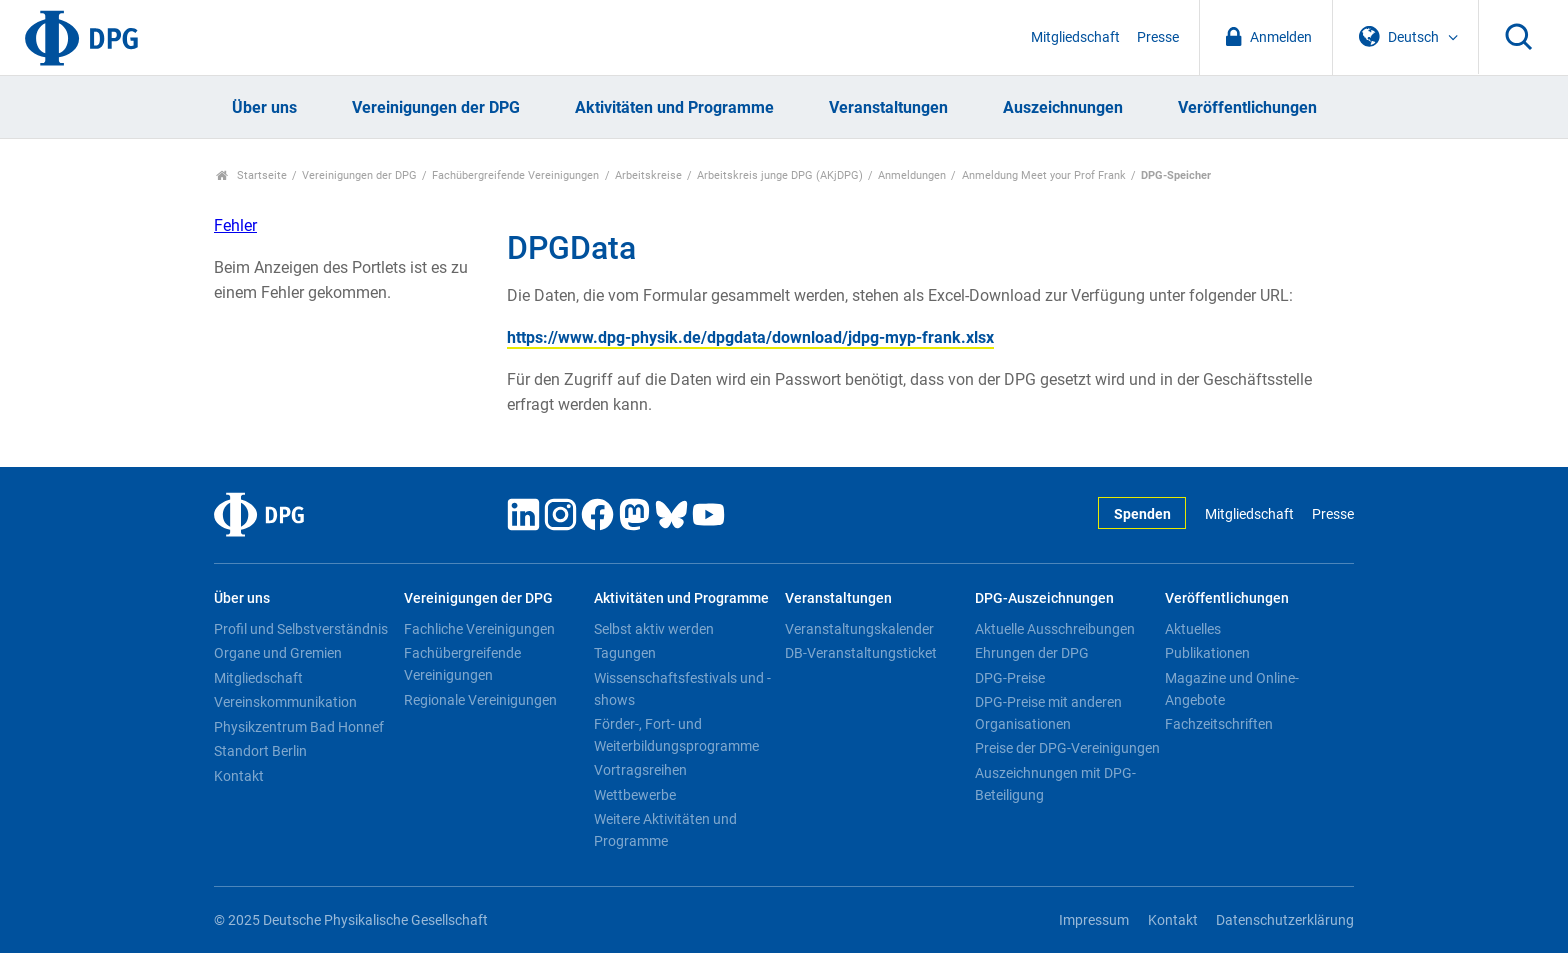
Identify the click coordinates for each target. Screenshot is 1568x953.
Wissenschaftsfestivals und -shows (682, 689)
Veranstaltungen (888, 107)
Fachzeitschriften (1219, 724)
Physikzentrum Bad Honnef (299, 727)
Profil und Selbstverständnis (301, 629)
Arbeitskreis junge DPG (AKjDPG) (780, 175)
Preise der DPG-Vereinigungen (1067, 748)
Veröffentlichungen (1247, 107)
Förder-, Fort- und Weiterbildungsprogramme (676, 735)
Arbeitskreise (648, 175)
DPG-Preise (1010, 678)
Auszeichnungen (1063, 107)
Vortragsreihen (640, 770)
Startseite (251, 175)
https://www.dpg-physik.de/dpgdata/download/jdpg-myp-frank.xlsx (750, 337)
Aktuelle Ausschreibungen (1055, 629)
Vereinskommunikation (285, 702)
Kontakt (239, 776)
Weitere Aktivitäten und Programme (665, 830)
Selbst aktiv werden (654, 629)
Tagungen (625, 653)
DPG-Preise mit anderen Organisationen (1048, 713)
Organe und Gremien (278, 653)
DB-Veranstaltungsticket (861, 653)
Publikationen (1207, 653)
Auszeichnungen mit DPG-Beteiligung (1055, 784)
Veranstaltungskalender (859, 629)
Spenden (1142, 514)
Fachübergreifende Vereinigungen (515, 175)
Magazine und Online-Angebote (1232, 689)
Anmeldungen (912, 175)
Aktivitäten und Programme (674, 107)
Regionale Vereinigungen (480, 700)
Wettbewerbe (635, 795)
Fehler (235, 225)
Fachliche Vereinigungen (479, 629)
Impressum (1094, 920)
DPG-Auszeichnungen (1044, 598)
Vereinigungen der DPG (436, 107)
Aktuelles (1193, 629)
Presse (1158, 37)
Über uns (264, 107)
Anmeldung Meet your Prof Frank (1044, 175)
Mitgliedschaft (1075, 37)
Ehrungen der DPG (1032, 653)
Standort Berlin (260, 751)
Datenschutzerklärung (1285, 920)
